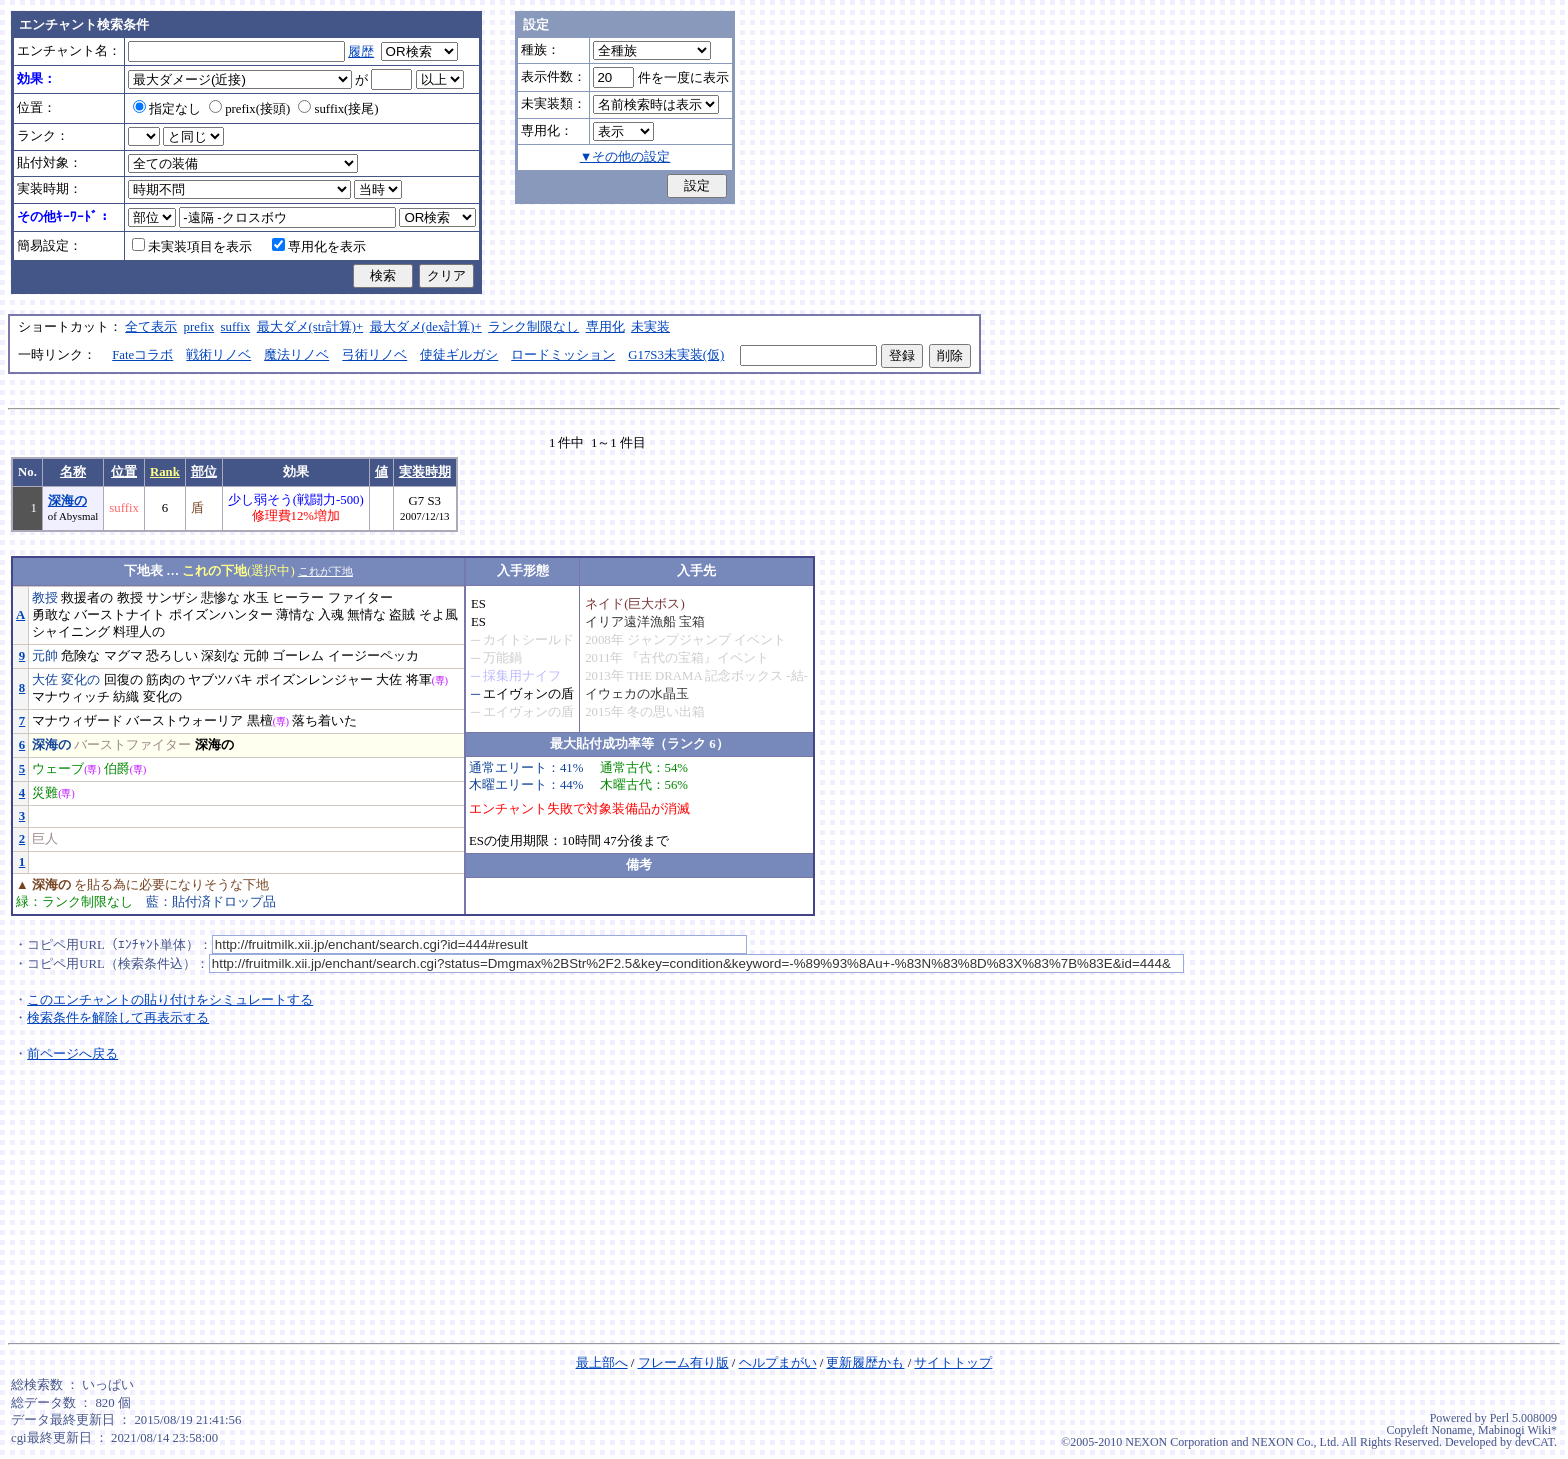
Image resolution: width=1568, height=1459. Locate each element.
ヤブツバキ (220, 680)
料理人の (139, 632)
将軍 (419, 680)
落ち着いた (324, 721)
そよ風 (438, 615)
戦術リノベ (218, 355)
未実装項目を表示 (192, 247)
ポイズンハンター (221, 615)
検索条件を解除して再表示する (118, 1018)
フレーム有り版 (683, 1363)
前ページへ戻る (72, 1054)
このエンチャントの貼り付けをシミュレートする (170, 1000)
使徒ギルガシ (459, 355)
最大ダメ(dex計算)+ (426, 327)
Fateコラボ (142, 355)
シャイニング (71, 632)
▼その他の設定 (625, 157)
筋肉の (165, 680)
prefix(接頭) (249, 109)
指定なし (167, 109)
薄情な (295, 615)
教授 (45, 598)
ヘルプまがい (778, 1363)
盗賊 (402, 615)
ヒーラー (298, 598)
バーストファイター (132, 745)
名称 (73, 472)
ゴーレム (298, 656)
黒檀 (260, 721)
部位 (204, 472)
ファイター (360, 598)
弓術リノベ (374, 355)
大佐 (45, 680)
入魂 (331, 615)
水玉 (256, 598)
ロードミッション (563, 355)
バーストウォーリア (184, 721)
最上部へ (602, 1363)
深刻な (220, 656)
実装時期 (425, 472)
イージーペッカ (373, 656)
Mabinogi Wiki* (1517, 1430)
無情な (366, 615)
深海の (67, 501)
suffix (236, 327)
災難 (45, 793)
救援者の (87, 598)
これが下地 (325, 571)
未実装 (650, 327)
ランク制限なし (533, 327)
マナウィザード (77, 721)
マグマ (123, 656)
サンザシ (172, 598)
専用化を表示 (319, 247)
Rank (165, 472)
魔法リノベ (296, 355)
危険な (80, 656)
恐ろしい (172, 656)
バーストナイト (119, 615)
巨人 (45, 839)
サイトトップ (953, 1363)
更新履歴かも (865, 1363)
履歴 (361, 52)
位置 (124, 472)
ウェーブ (58, 769)
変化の (80, 680)
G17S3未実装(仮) (676, 355)
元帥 (45, 656)
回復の (123, 680)
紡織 (126, 697)
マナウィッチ (71, 697)
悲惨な (220, 598)
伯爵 (117, 769)
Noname (1451, 1430)
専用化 (605, 327)
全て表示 (151, 327)
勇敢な (51, 615)
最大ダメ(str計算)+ (310, 327)
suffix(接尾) (338, 109)
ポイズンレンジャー (314, 680)
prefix (199, 327)
